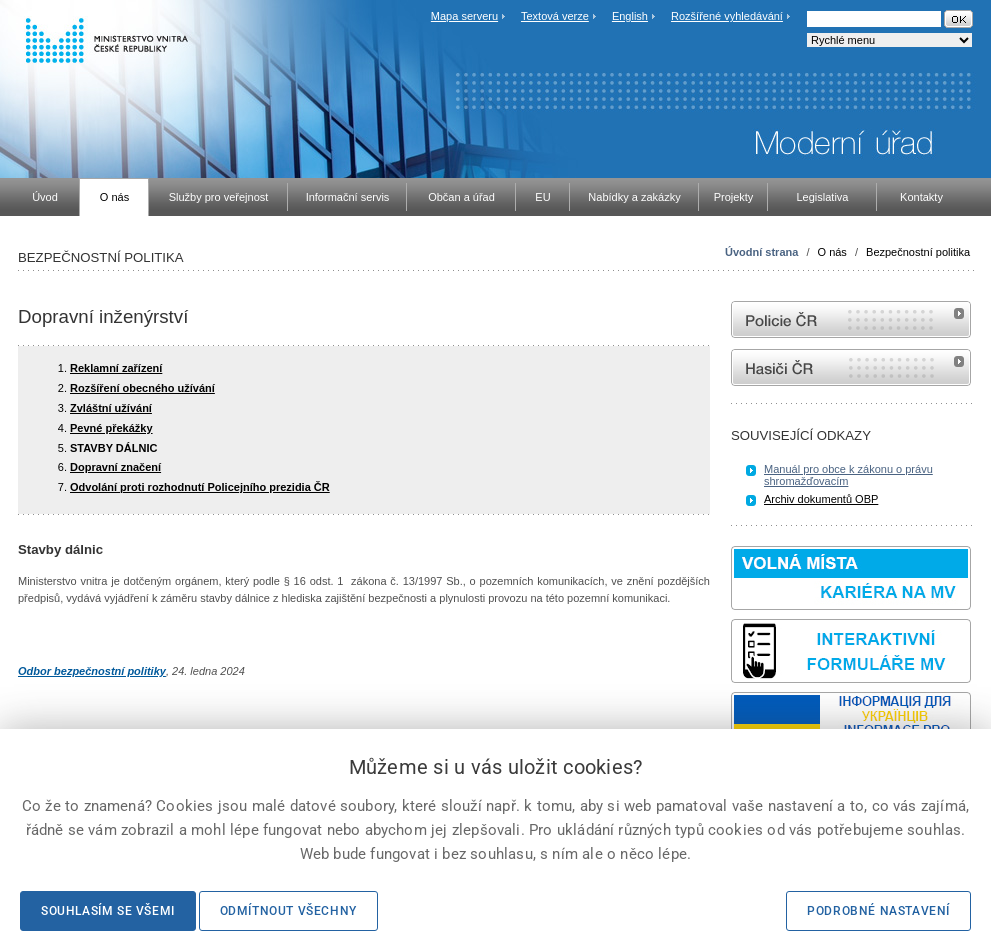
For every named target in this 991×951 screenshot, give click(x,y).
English (630, 16)
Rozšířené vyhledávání (727, 16)
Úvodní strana (761, 252)
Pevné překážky (111, 428)
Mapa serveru (464, 16)
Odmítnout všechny (288, 911)
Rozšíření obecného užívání (142, 388)
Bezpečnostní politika (918, 252)
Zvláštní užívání (111, 408)
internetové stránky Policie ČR (851, 319)
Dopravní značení (115, 467)
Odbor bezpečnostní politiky (92, 671)
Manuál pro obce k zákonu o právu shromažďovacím (848, 475)
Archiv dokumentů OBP (821, 499)
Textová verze (555, 16)
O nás (832, 252)
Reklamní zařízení (116, 368)
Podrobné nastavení (878, 911)
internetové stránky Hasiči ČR (851, 367)
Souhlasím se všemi (108, 911)
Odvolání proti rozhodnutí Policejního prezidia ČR (200, 487)
